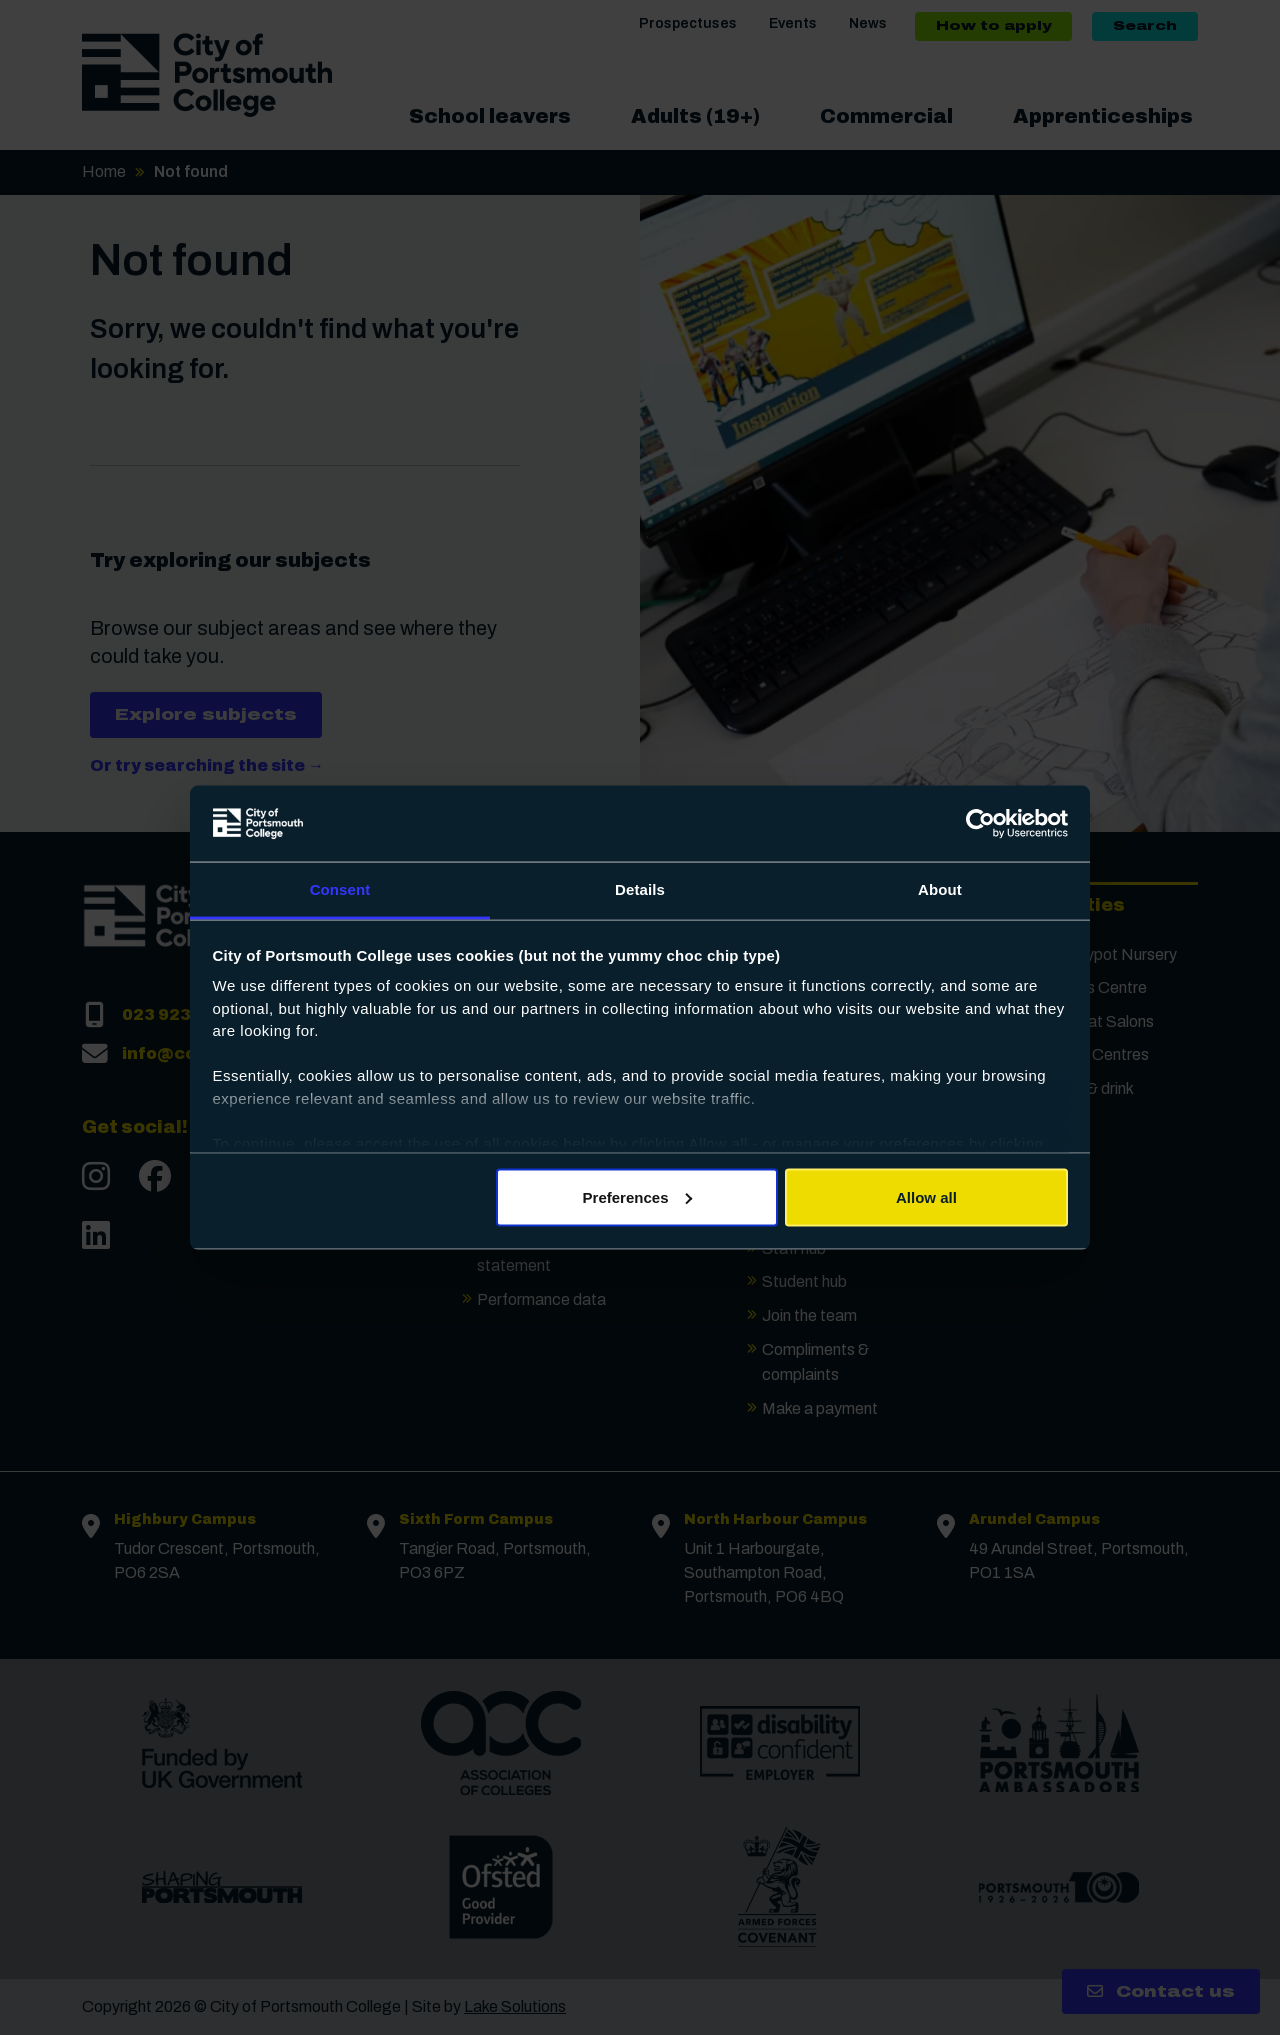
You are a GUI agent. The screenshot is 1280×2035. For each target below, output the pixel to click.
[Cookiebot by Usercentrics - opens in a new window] (980, 824)
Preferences (638, 1196)
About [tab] (940, 889)
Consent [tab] (340, 889)
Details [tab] (640, 889)
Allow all (926, 1196)
